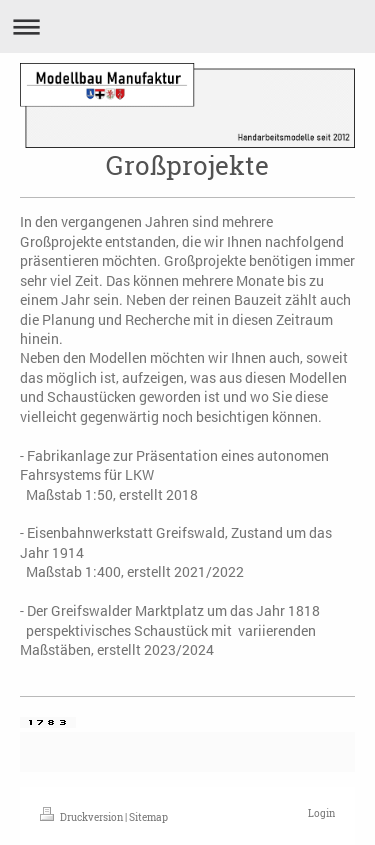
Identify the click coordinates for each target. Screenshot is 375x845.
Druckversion (82, 817)
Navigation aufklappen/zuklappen (187, 26)
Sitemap (148, 817)
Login (321, 813)
